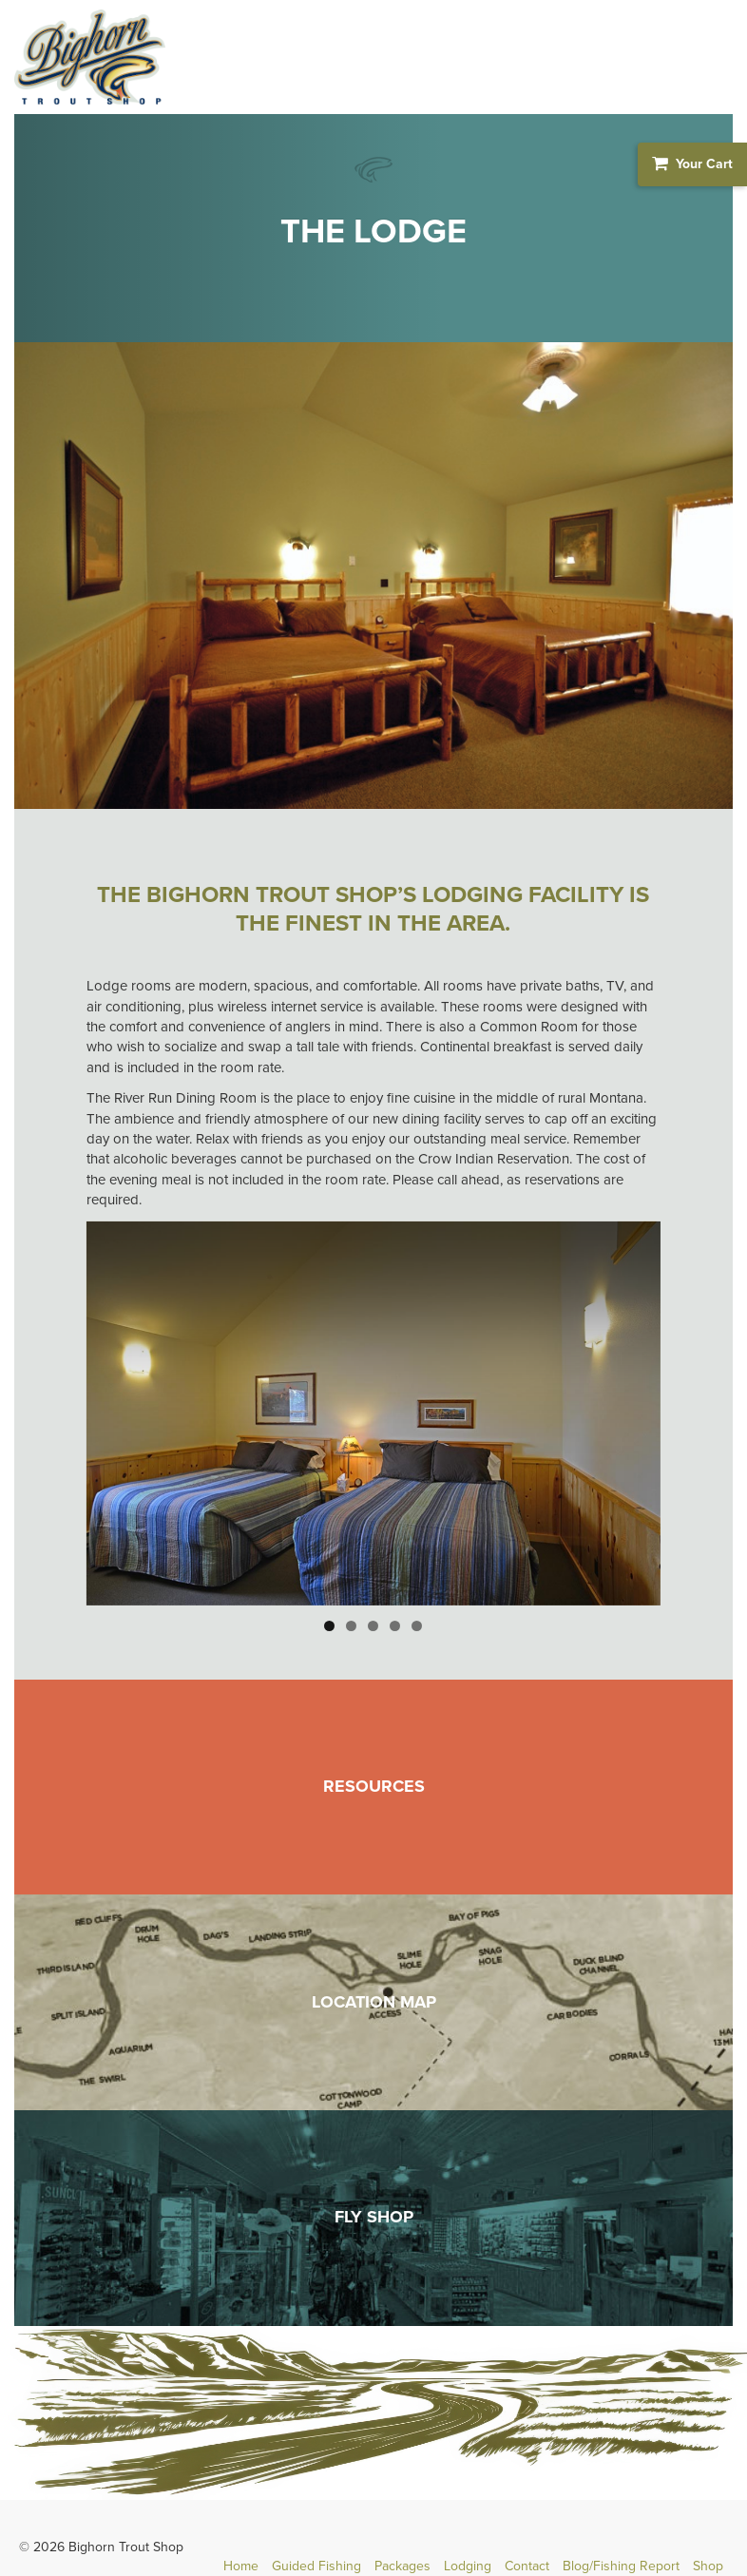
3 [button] (373, 1626)
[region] (373, 1413)
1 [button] (329, 1626)
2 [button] (351, 1626)
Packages (402, 2566)
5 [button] (417, 1626)
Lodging (467, 2566)
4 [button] (395, 1626)
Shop (708, 2566)
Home (241, 2566)
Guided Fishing (316, 2566)
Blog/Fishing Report (621, 2566)
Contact (527, 2566)
